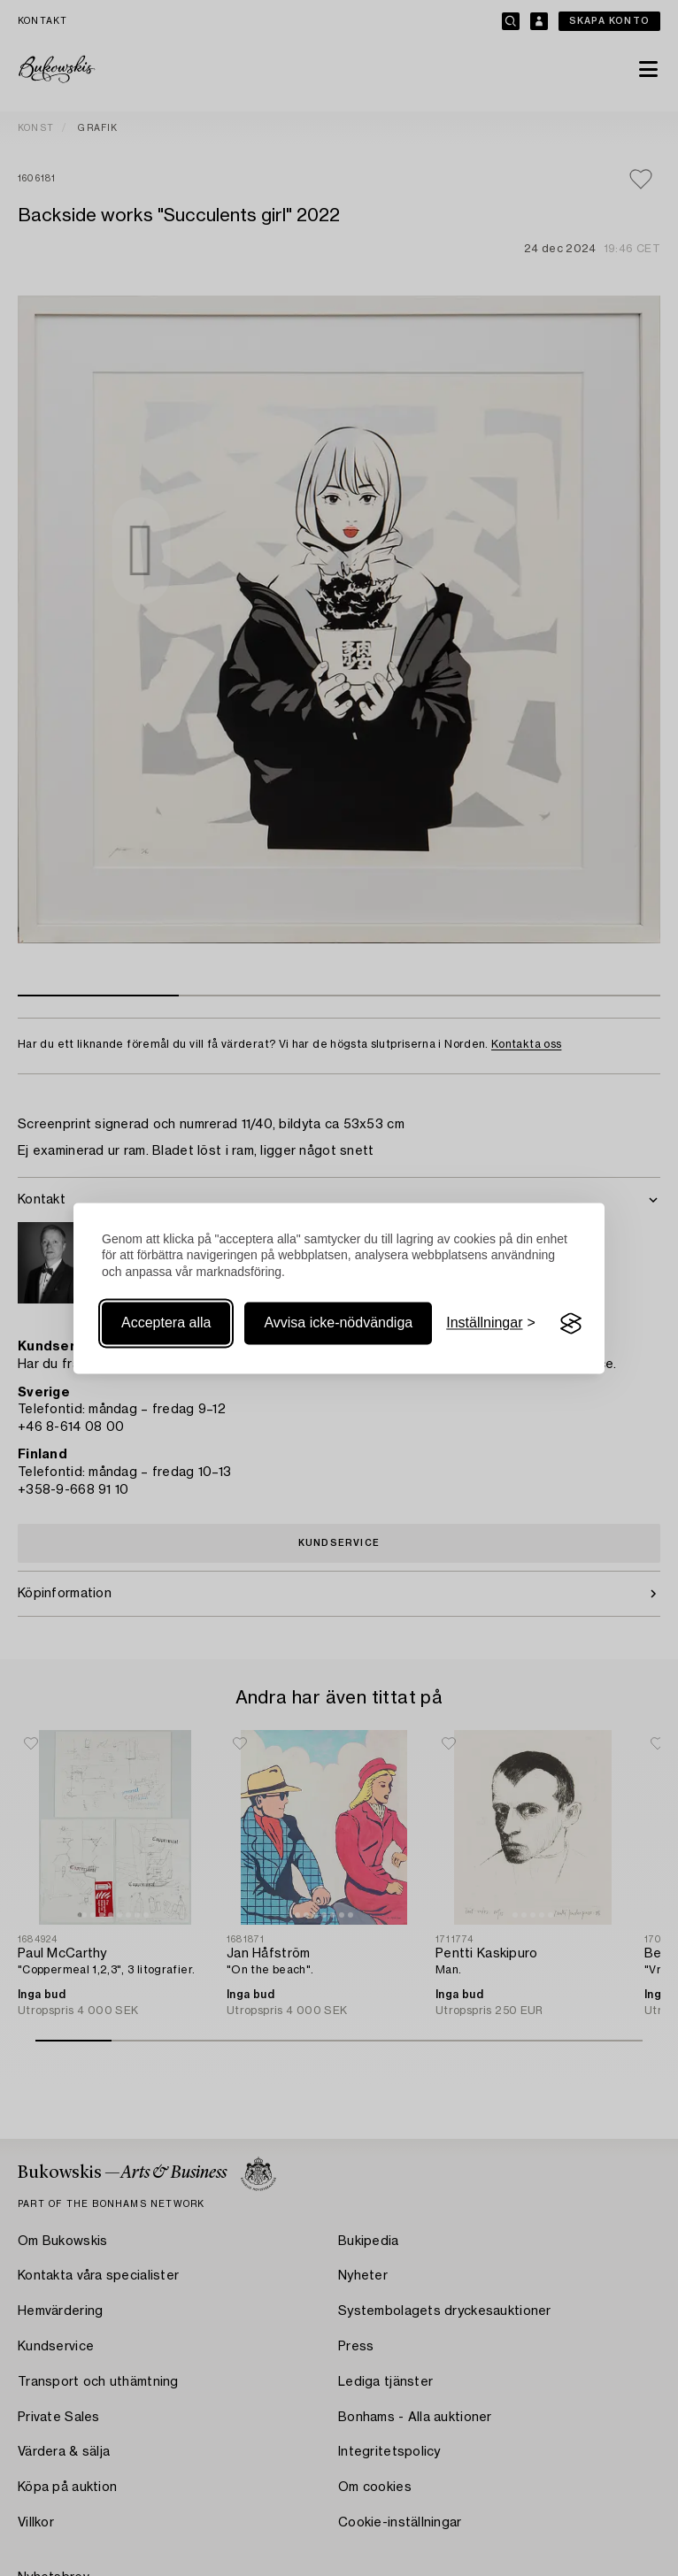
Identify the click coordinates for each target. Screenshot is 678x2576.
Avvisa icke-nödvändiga (338, 1323)
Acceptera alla (166, 1323)
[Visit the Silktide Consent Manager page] (571, 1324)
